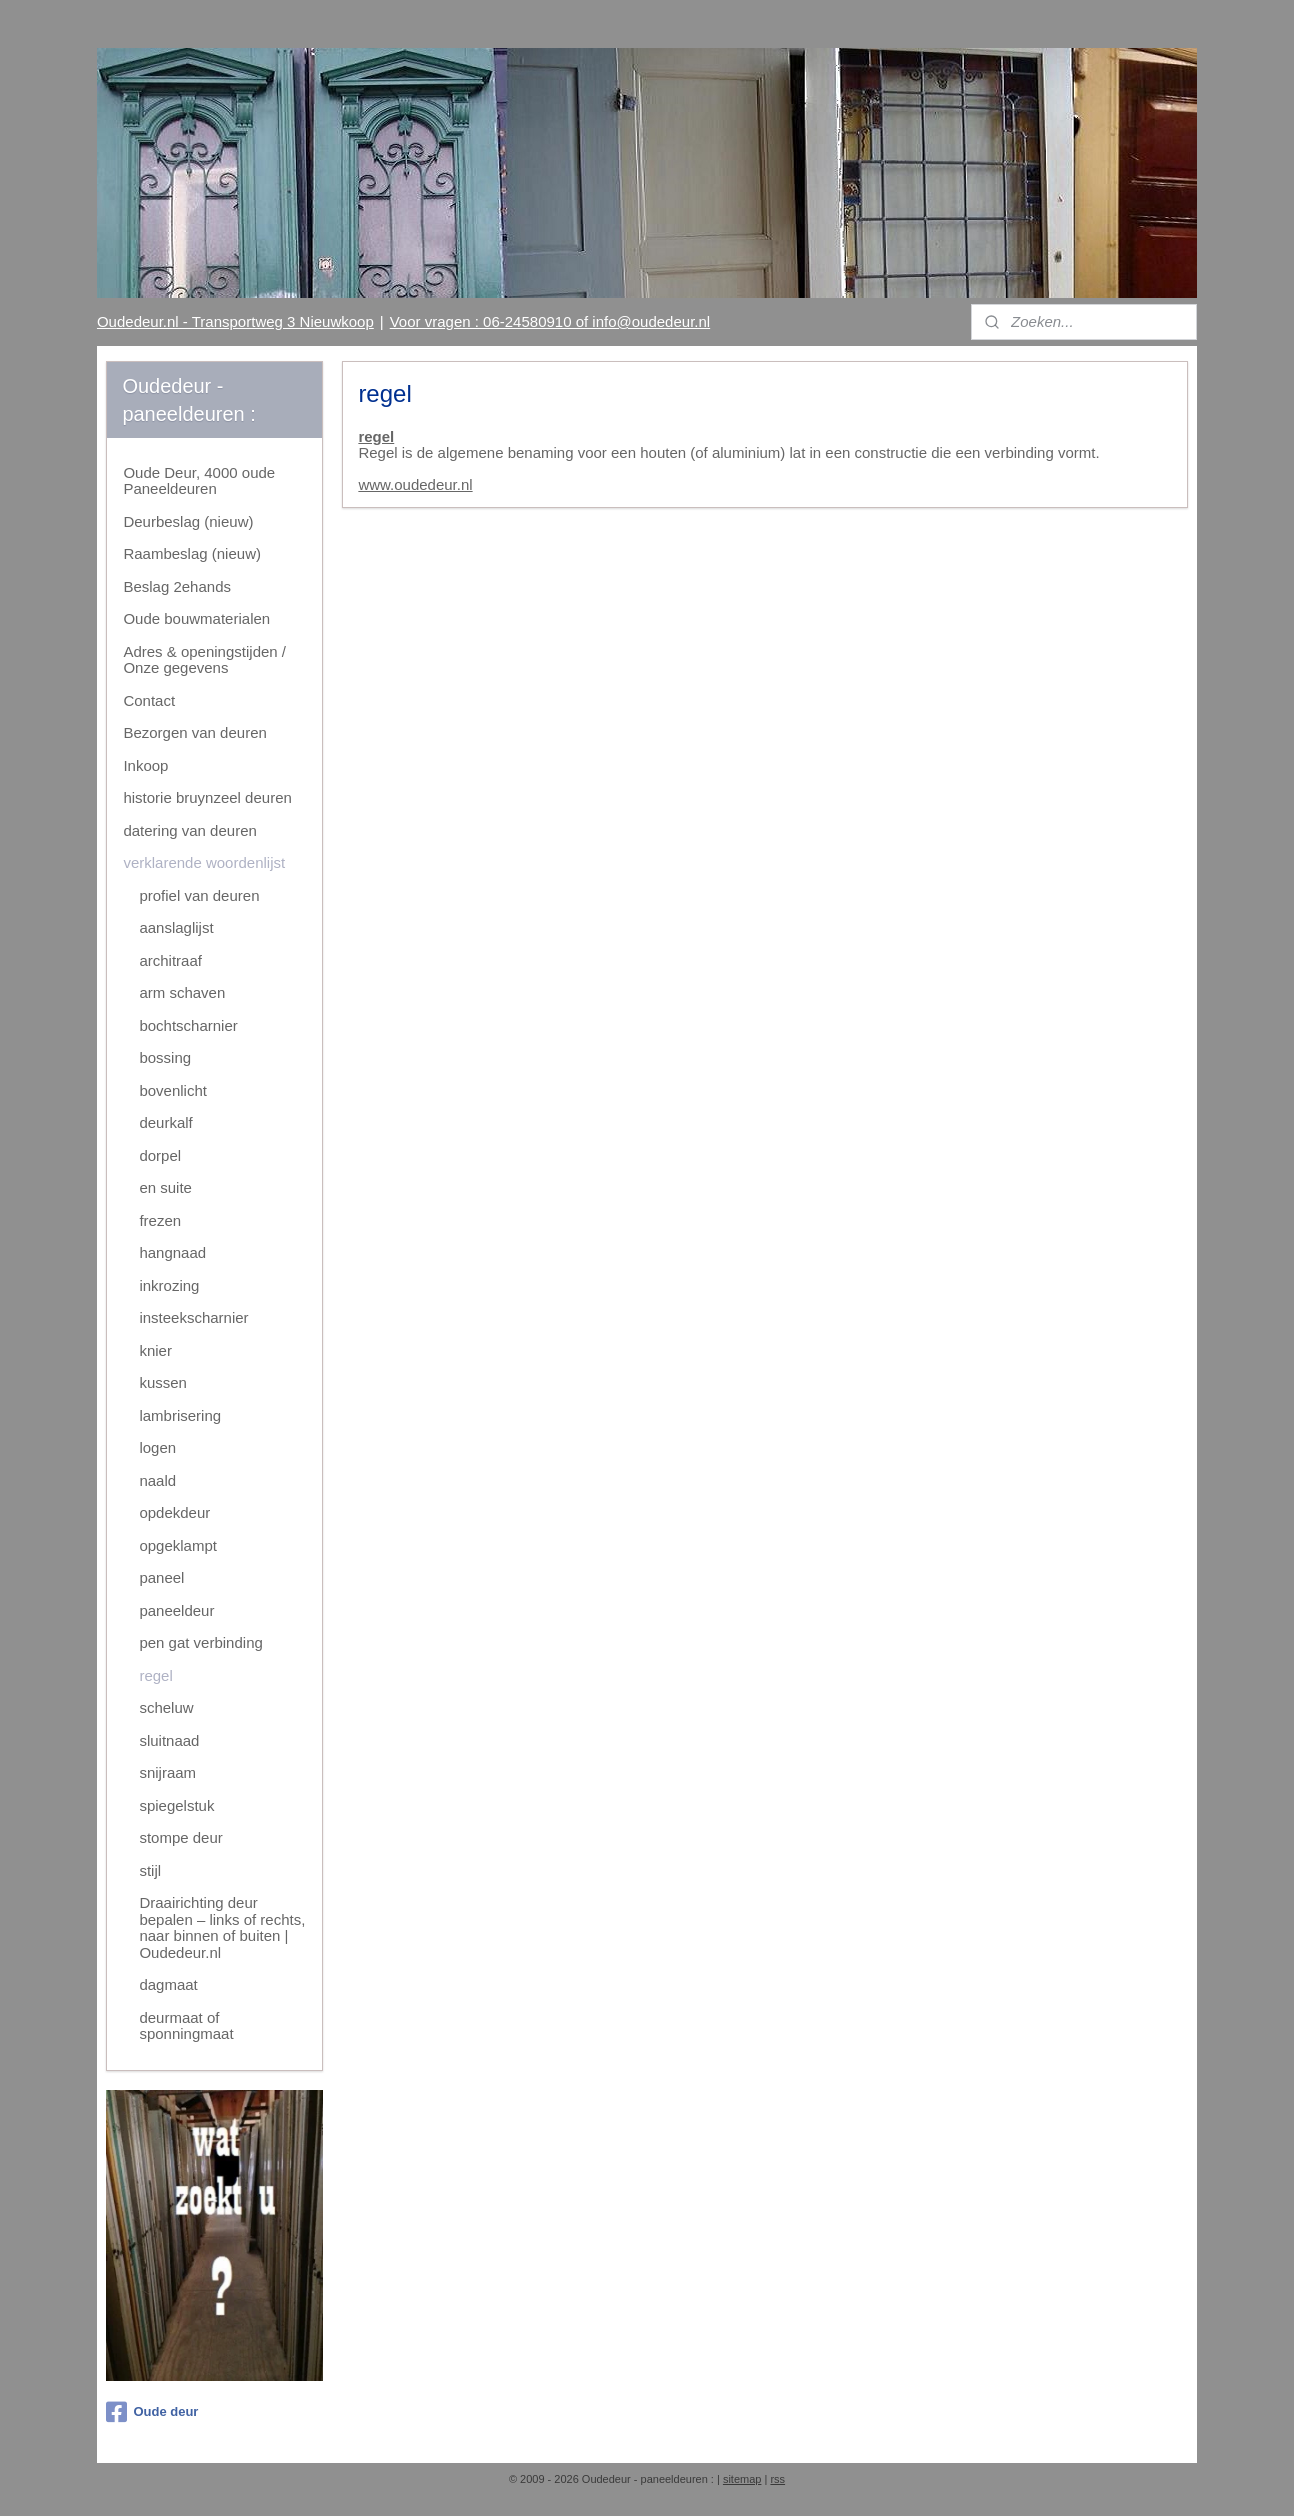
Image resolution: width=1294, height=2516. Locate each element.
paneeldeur (176, 1610)
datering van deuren (189, 830)
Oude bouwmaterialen (196, 618)
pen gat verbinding (200, 1642)
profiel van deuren (199, 895)
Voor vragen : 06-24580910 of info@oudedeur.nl (550, 321)
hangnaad (172, 1252)
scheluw (166, 1707)
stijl (150, 1870)
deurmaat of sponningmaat (186, 2026)
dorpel (160, 1155)
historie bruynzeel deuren (207, 797)
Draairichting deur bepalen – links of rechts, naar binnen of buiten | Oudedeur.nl (222, 1927)
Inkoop (145, 765)
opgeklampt (178, 1545)
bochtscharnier (188, 1025)
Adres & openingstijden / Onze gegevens (204, 660)
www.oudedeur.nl (415, 484)
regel (376, 436)
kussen (163, 1382)
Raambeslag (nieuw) (192, 553)
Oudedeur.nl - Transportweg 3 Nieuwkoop (235, 321)
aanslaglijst (176, 927)
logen (157, 1447)
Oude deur (152, 2412)
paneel (161, 1577)
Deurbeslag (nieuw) (188, 521)
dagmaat (168, 1984)
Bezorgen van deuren (194, 732)
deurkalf (165, 1122)
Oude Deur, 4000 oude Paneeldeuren (199, 481)
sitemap (742, 2479)
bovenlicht (173, 1090)
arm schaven (182, 992)
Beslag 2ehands (177, 586)
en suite (165, 1187)
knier (155, 1350)
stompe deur (180, 1837)
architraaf (170, 960)
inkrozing (169, 1285)
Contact (149, 700)
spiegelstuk (176, 1805)
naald (157, 1480)
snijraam (167, 1772)
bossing (165, 1057)
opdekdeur (174, 1512)
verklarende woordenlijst (204, 862)
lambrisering (180, 1415)
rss (777, 2479)
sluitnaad (169, 1740)
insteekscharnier (193, 1317)
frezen (160, 1220)
